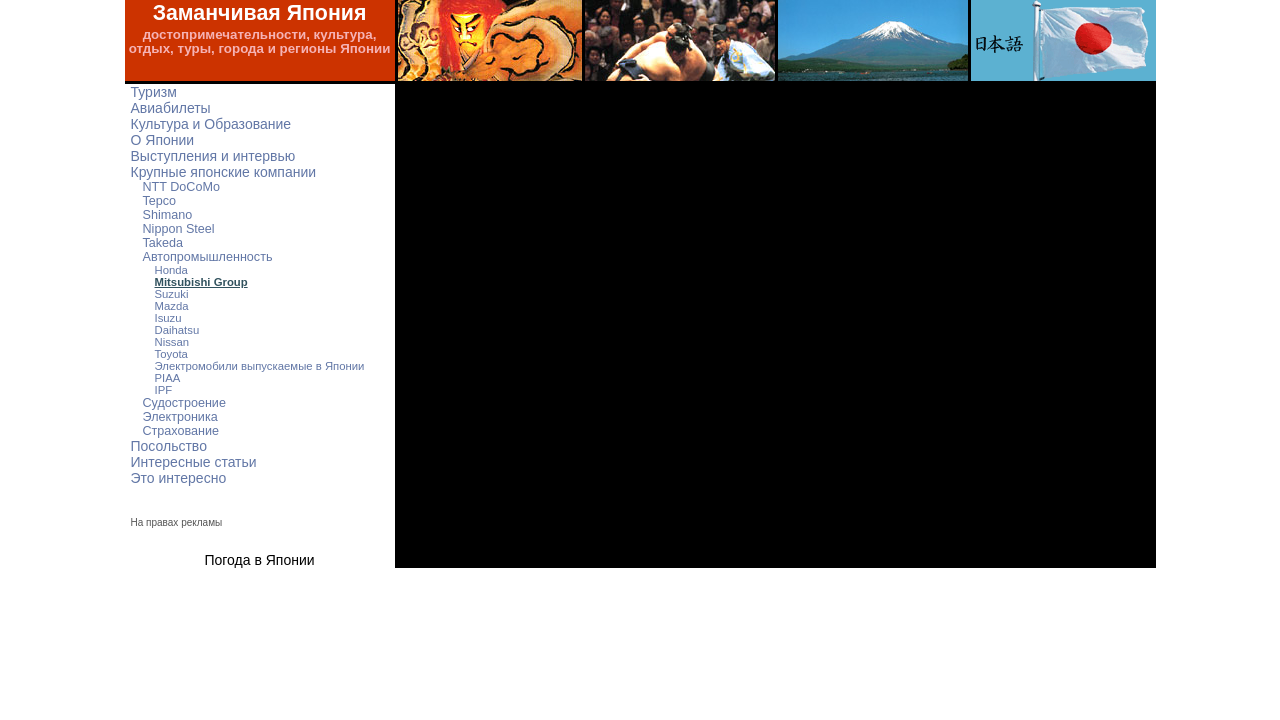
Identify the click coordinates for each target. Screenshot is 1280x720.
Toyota (171, 354)
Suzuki (172, 294)
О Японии (163, 140)
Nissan (172, 342)
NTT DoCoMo (181, 187)
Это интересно (179, 478)
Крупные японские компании (224, 172)
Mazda (172, 306)
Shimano (168, 215)
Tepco (160, 201)
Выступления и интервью (213, 156)
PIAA (168, 378)
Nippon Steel (179, 229)
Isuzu (168, 318)
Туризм (154, 92)
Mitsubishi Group (201, 282)
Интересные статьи (194, 462)
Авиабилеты (171, 108)
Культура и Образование (211, 124)
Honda (171, 270)
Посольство (169, 446)
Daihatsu (177, 330)
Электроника (180, 417)
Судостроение (184, 403)
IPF (164, 390)
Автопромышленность (208, 257)
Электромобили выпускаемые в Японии (260, 366)
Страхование (181, 431)
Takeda (163, 243)
